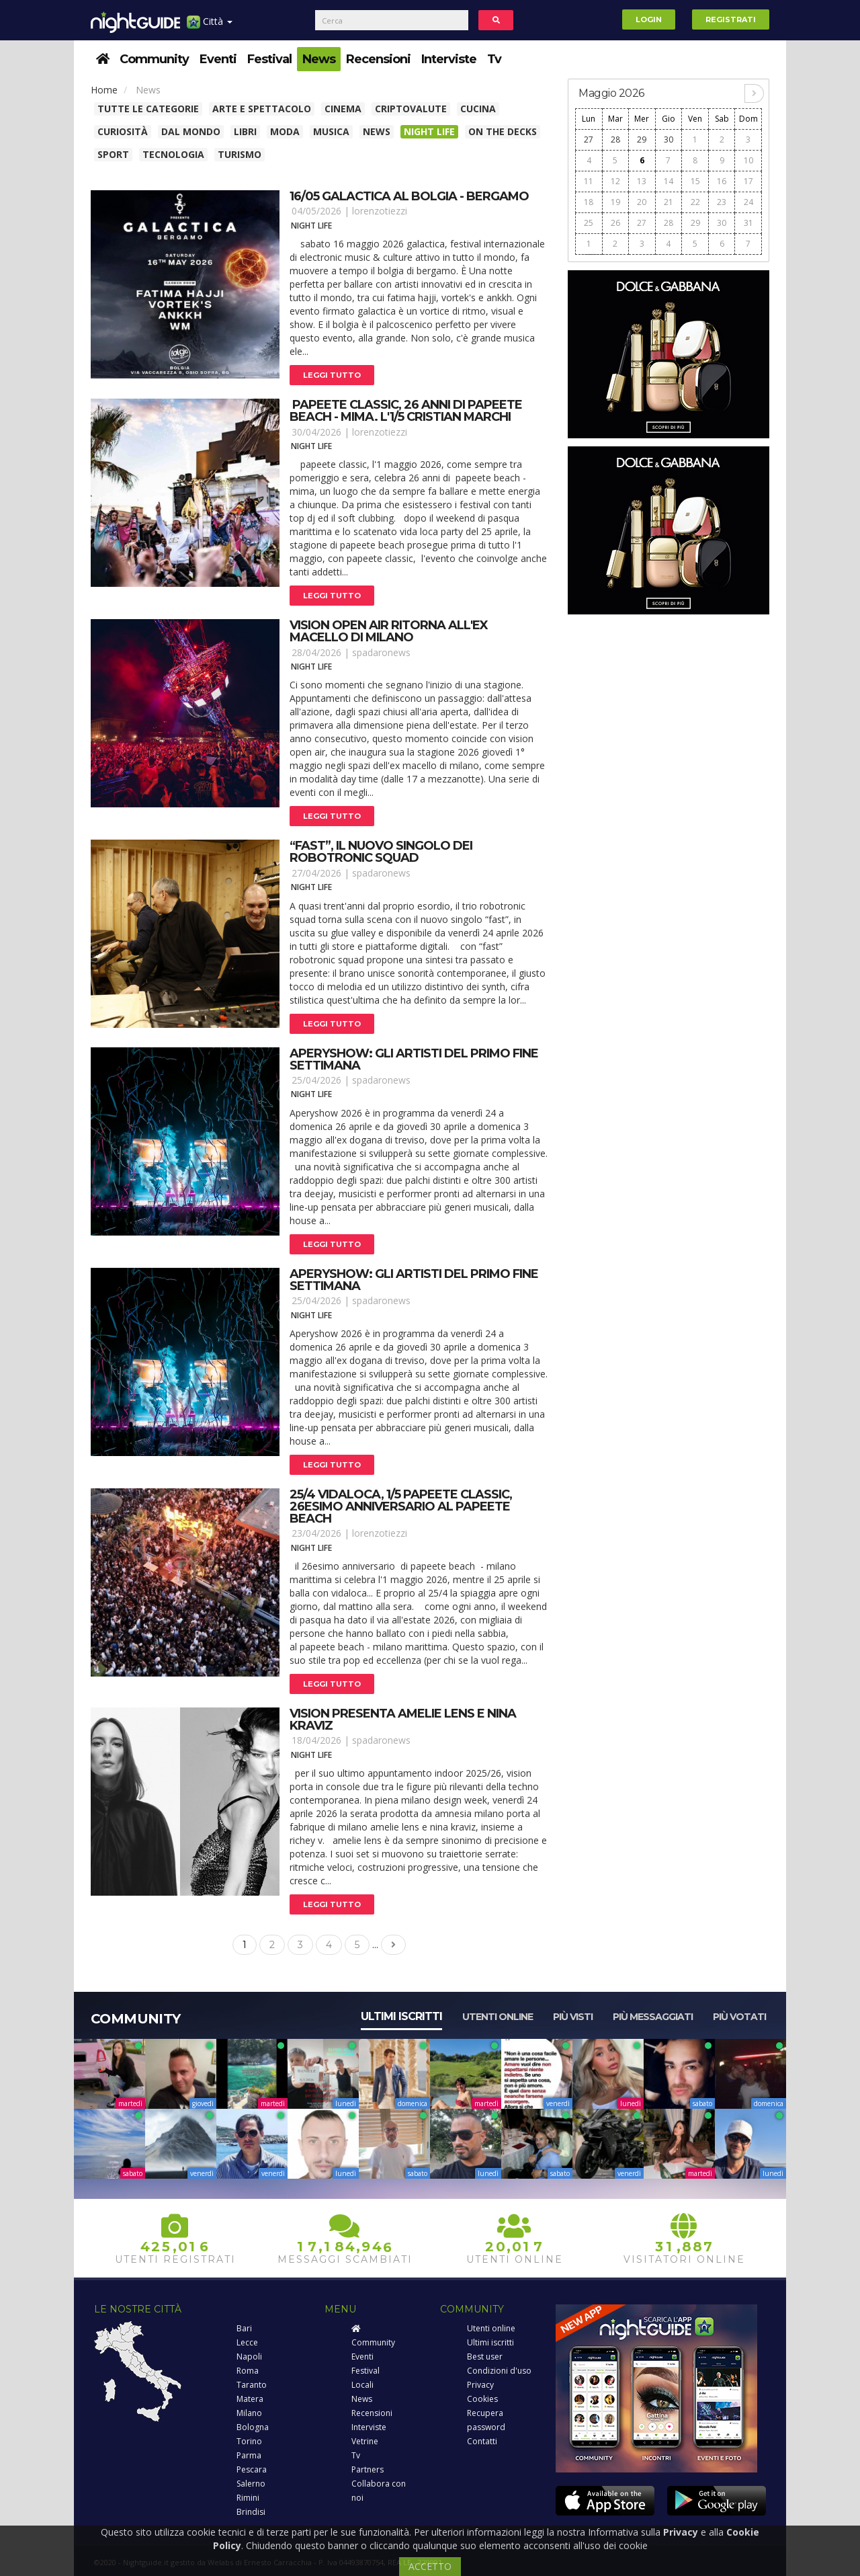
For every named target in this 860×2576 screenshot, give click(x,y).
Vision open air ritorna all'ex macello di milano (389, 631)
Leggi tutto (332, 375)
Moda (285, 131)
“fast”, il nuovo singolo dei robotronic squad (381, 851)
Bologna (252, 2427)
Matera (249, 2399)
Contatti (482, 2441)
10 (748, 160)
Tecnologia (173, 154)
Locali (362, 2384)
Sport (113, 154)
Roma (247, 2370)
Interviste (448, 59)
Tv (494, 59)
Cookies (482, 2399)
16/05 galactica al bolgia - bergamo (409, 196)
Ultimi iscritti (401, 2016)
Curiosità (122, 131)
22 (695, 202)
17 (748, 181)
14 (668, 181)
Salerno (250, 2483)
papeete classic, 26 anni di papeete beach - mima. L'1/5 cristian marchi (406, 410)
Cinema (343, 108)
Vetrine (364, 2441)
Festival (269, 59)
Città (209, 26)
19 (615, 202)
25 (588, 223)
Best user (485, 2356)
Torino (249, 2441)
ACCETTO (430, 2566)
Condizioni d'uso (499, 2370)
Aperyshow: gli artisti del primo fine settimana (414, 1059)
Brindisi (250, 2512)
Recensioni (378, 59)
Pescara (251, 2469)
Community (154, 59)
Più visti (573, 2017)
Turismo (239, 154)
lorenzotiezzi (379, 210)
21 (668, 202)
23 (721, 202)
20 (641, 202)
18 (588, 202)
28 (615, 139)
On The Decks (502, 131)
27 (588, 139)
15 (695, 181)
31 (748, 223)
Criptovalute (411, 108)
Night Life (429, 131)
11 (588, 181)
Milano (249, 2413)
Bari (244, 2328)
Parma (248, 2455)
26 (615, 223)
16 (721, 181)
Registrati (730, 19)
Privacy (480, 2384)
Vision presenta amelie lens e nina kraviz (403, 1719)
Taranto (251, 2384)
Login (649, 19)
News (318, 59)
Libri (245, 131)
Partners (367, 2469)
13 (641, 181)
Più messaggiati (653, 2017)
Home (104, 89)
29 (641, 139)
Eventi (218, 59)
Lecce (247, 2342)
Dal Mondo (190, 131)
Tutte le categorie (148, 108)
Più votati (739, 2017)
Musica (331, 131)
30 (668, 139)
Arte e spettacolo (261, 108)
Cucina (478, 108)
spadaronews (381, 652)
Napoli (249, 2356)
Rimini (247, 2497)
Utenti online (497, 2017)
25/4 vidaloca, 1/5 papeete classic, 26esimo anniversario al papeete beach (401, 1506)
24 (748, 202)
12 (615, 181)
